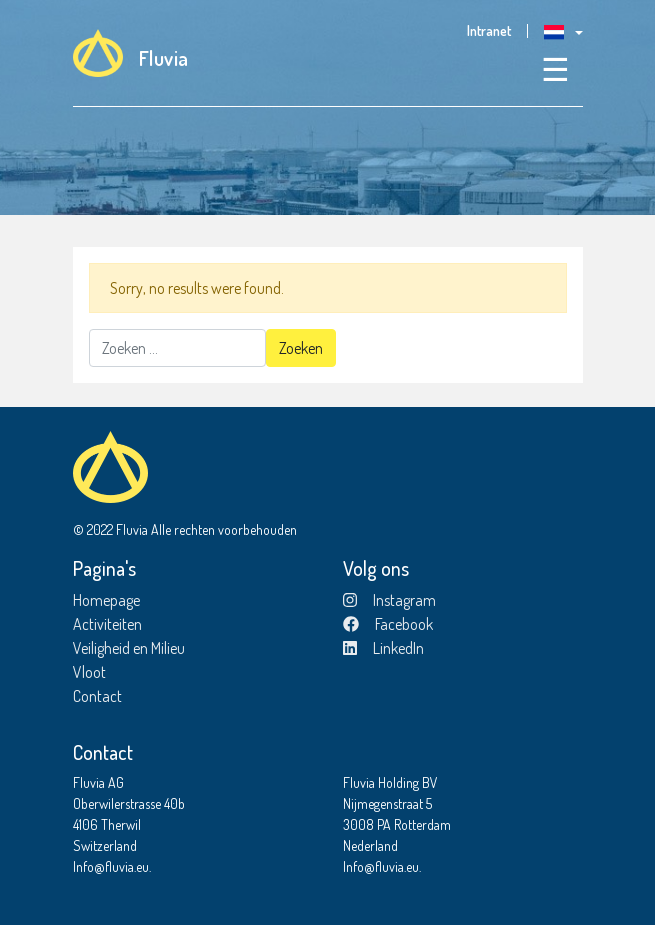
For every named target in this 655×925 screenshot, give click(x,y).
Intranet (489, 31)
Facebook (388, 624)
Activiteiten (107, 624)
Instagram (389, 600)
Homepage (106, 600)
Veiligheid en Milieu (129, 648)
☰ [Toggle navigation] (555, 68)
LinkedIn (383, 648)
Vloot (89, 672)
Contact (97, 696)
